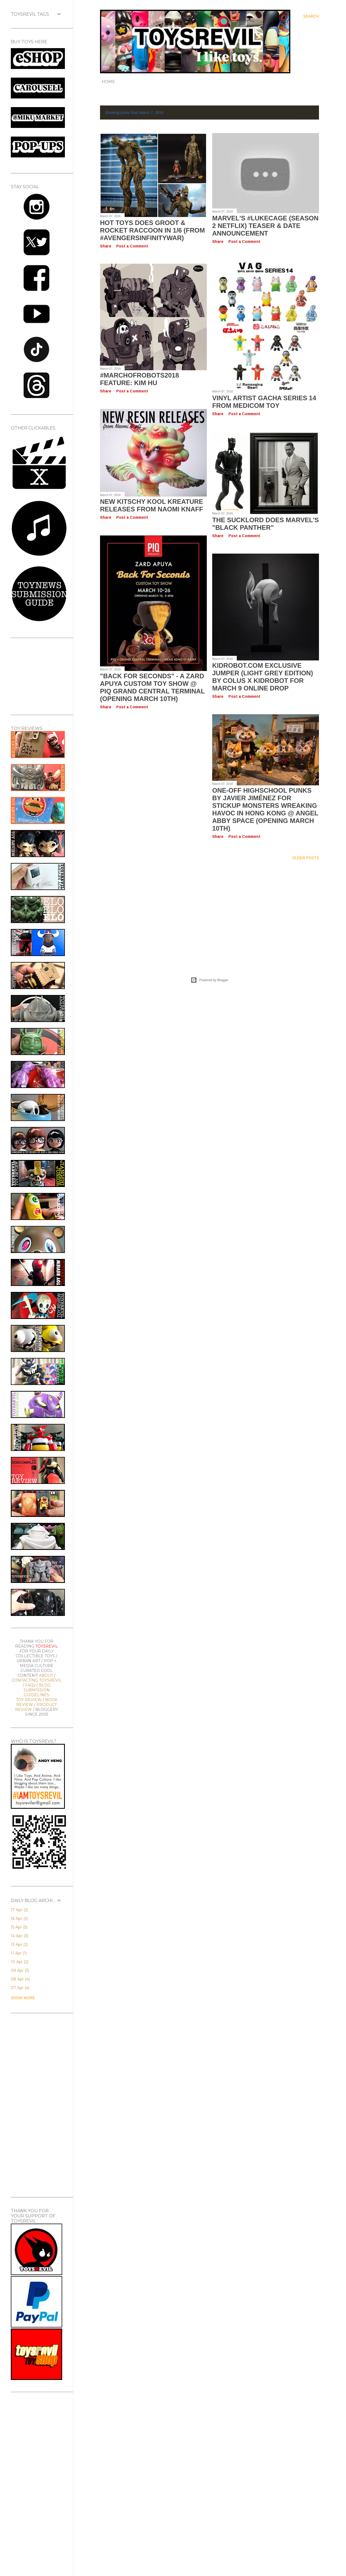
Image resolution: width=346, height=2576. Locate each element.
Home (108, 81)
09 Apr (20, 1970)
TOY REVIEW (29, 1699)
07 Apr (20, 1987)
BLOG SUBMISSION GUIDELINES (37, 1690)
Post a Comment (132, 246)
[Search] (311, 16)
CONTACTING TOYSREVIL (37, 1680)
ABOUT (46, 1675)
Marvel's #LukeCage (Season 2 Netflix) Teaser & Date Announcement (265, 225)
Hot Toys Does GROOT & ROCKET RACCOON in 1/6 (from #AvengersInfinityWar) (152, 230)
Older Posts (305, 858)
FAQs (30, 1685)
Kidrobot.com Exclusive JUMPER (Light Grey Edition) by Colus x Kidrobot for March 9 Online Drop (262, 677)
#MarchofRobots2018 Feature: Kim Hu (139, 379)
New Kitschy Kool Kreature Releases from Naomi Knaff (151, 505)
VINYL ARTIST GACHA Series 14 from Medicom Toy (264, 401)
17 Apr (19, 1909)
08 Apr (20, 1979)
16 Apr (19, 1918)
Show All (304, 112)
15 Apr (19, 1927)
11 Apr (19, 1953)
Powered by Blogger (209, 980)
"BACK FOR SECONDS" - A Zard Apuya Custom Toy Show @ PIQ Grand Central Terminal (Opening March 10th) (152, 687)
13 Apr (19, 1944)
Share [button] (105, 246)
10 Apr (19, 1961)
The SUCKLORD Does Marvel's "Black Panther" (265, 523)
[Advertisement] (209, 912)
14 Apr (19, 1935)
